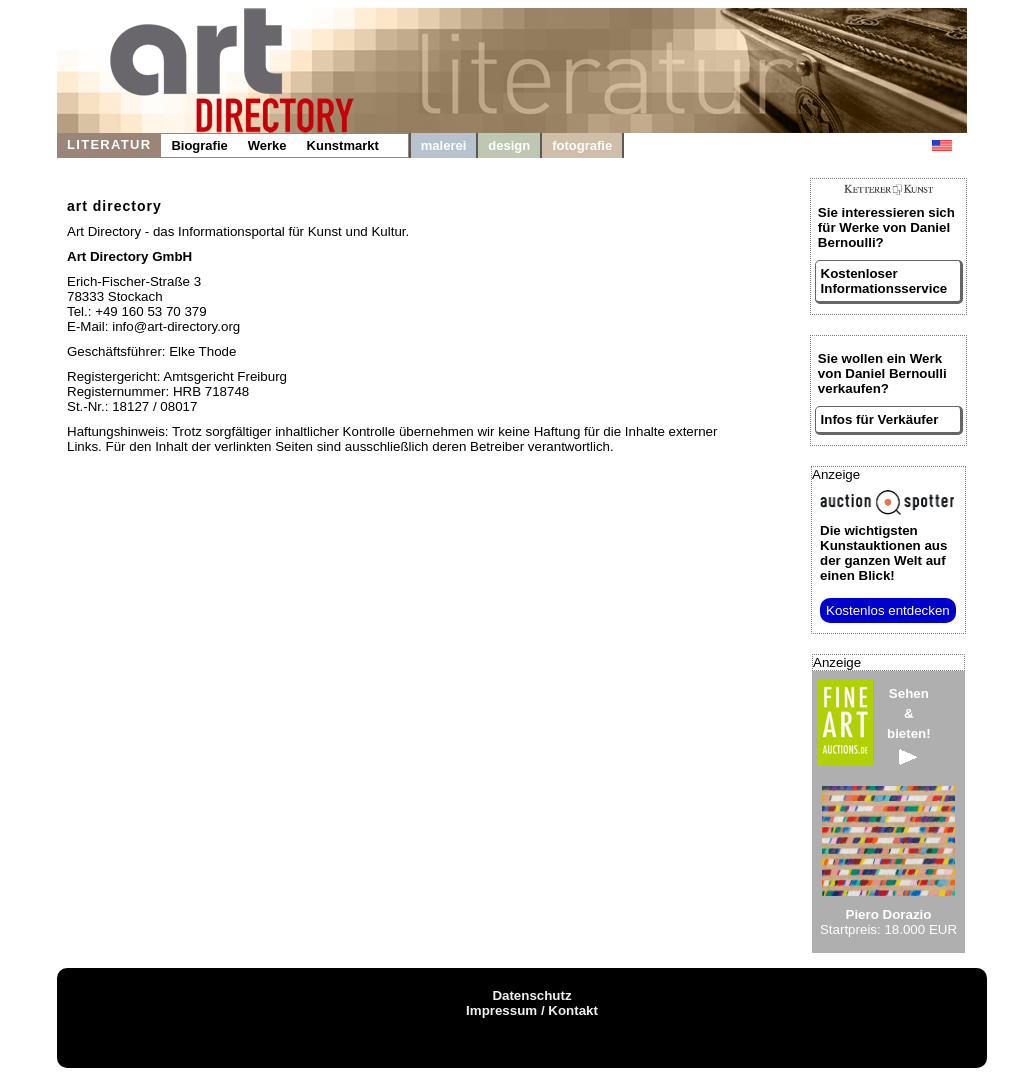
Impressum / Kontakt (532, 1010)
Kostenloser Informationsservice (884, 281)
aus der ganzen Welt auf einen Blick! (883, 553)
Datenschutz (531, 995)
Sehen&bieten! (909, 725)
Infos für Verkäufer (880, 419)
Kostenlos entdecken (888, 610)
